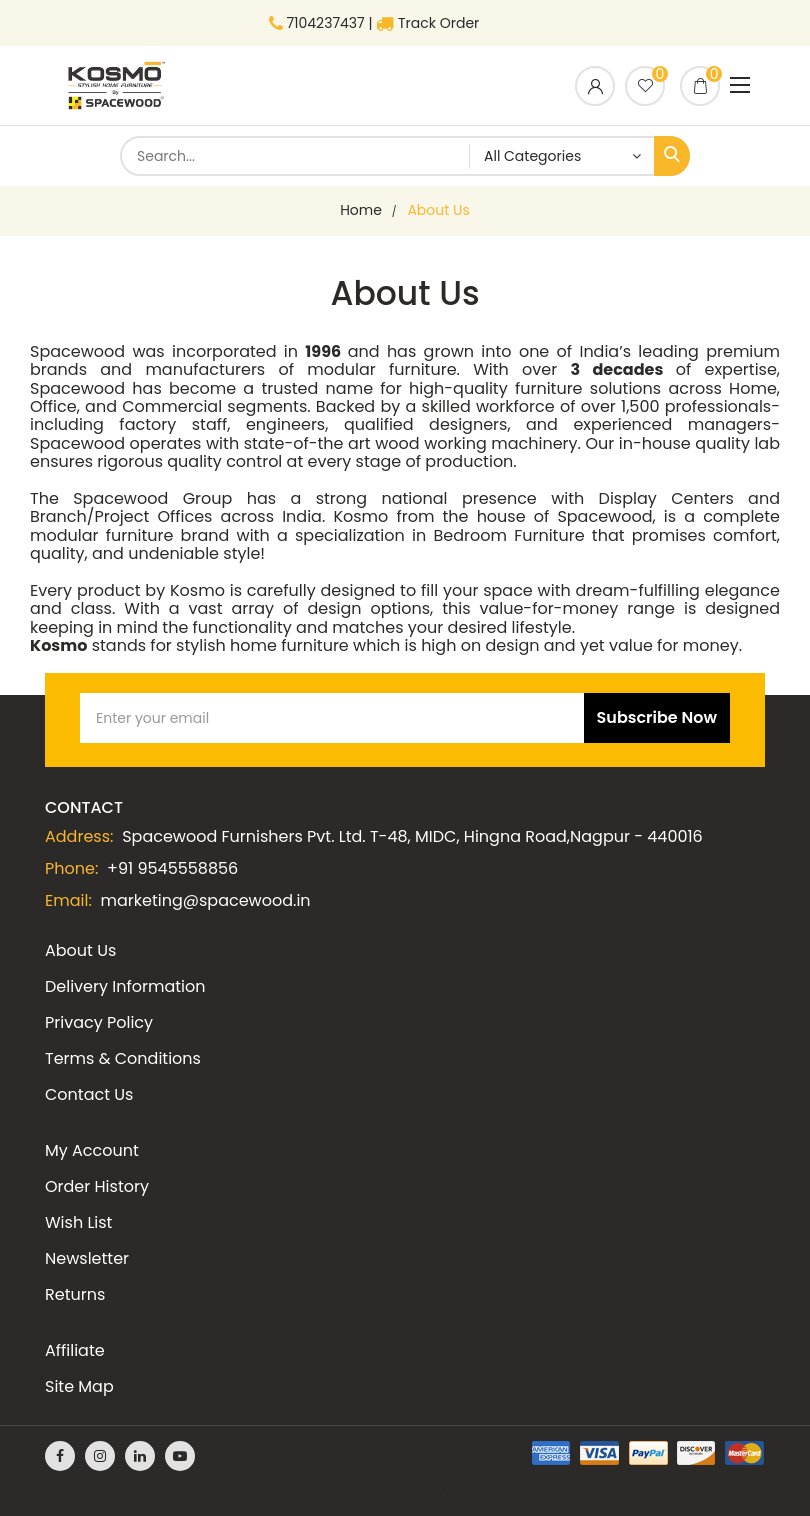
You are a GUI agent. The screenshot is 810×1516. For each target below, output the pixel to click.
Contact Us (89, 1094)
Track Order (427, 23)
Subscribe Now (657, 717)
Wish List (78, 1222)
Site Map (79, 1386)
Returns (75, 1294)
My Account (92, 1150)
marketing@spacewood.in (206, 900)
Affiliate (75, 1350)
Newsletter (87, 1258)
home (361, 210)
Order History (97, 1186)
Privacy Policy (99, 1022)
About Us (438, 210)
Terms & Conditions (123, 1058)
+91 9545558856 (172, 868)
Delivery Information (125, 986)
